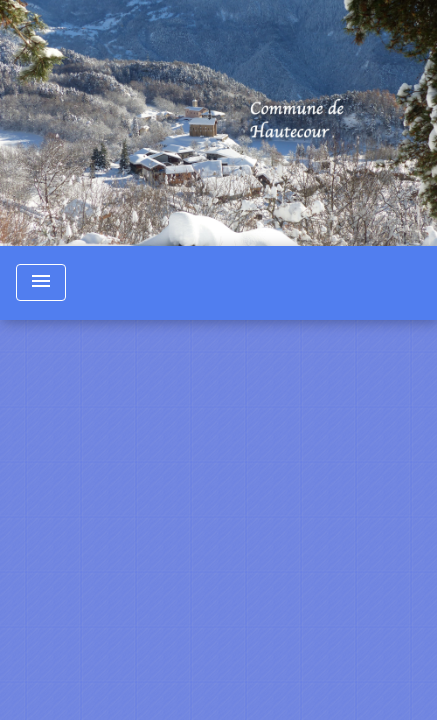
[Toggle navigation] (41, 282)
